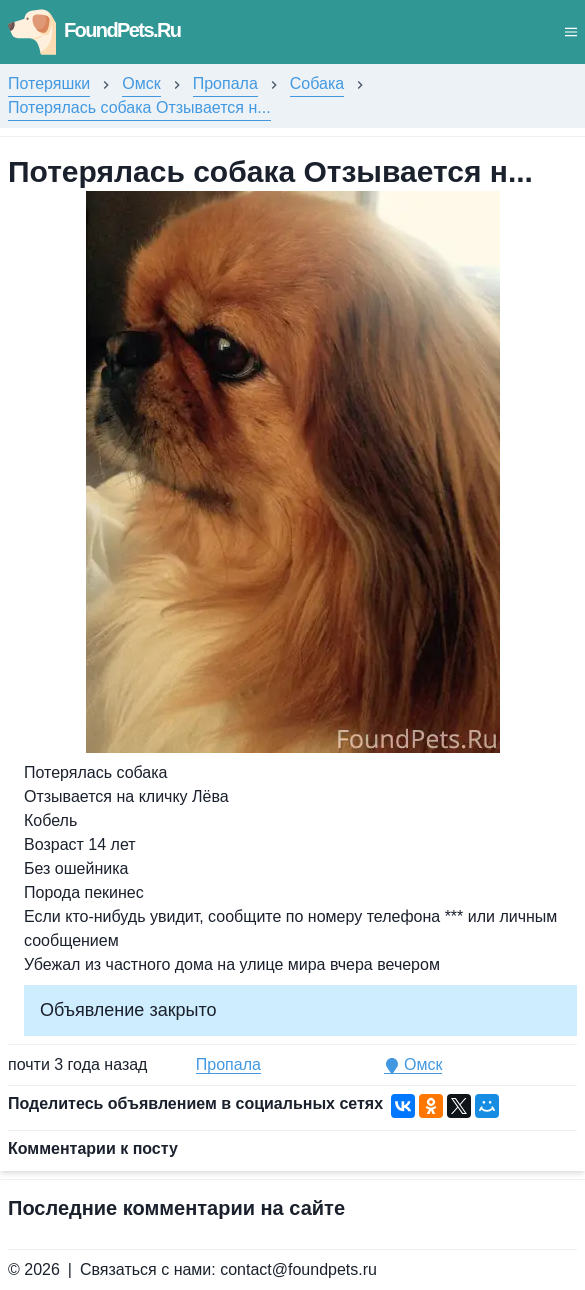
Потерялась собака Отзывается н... (139, 107)
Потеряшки (49, 83)
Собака (317, 83)
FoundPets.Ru (94, 30)
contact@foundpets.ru (298, 1269)
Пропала (225, 83)
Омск (141, 83)
